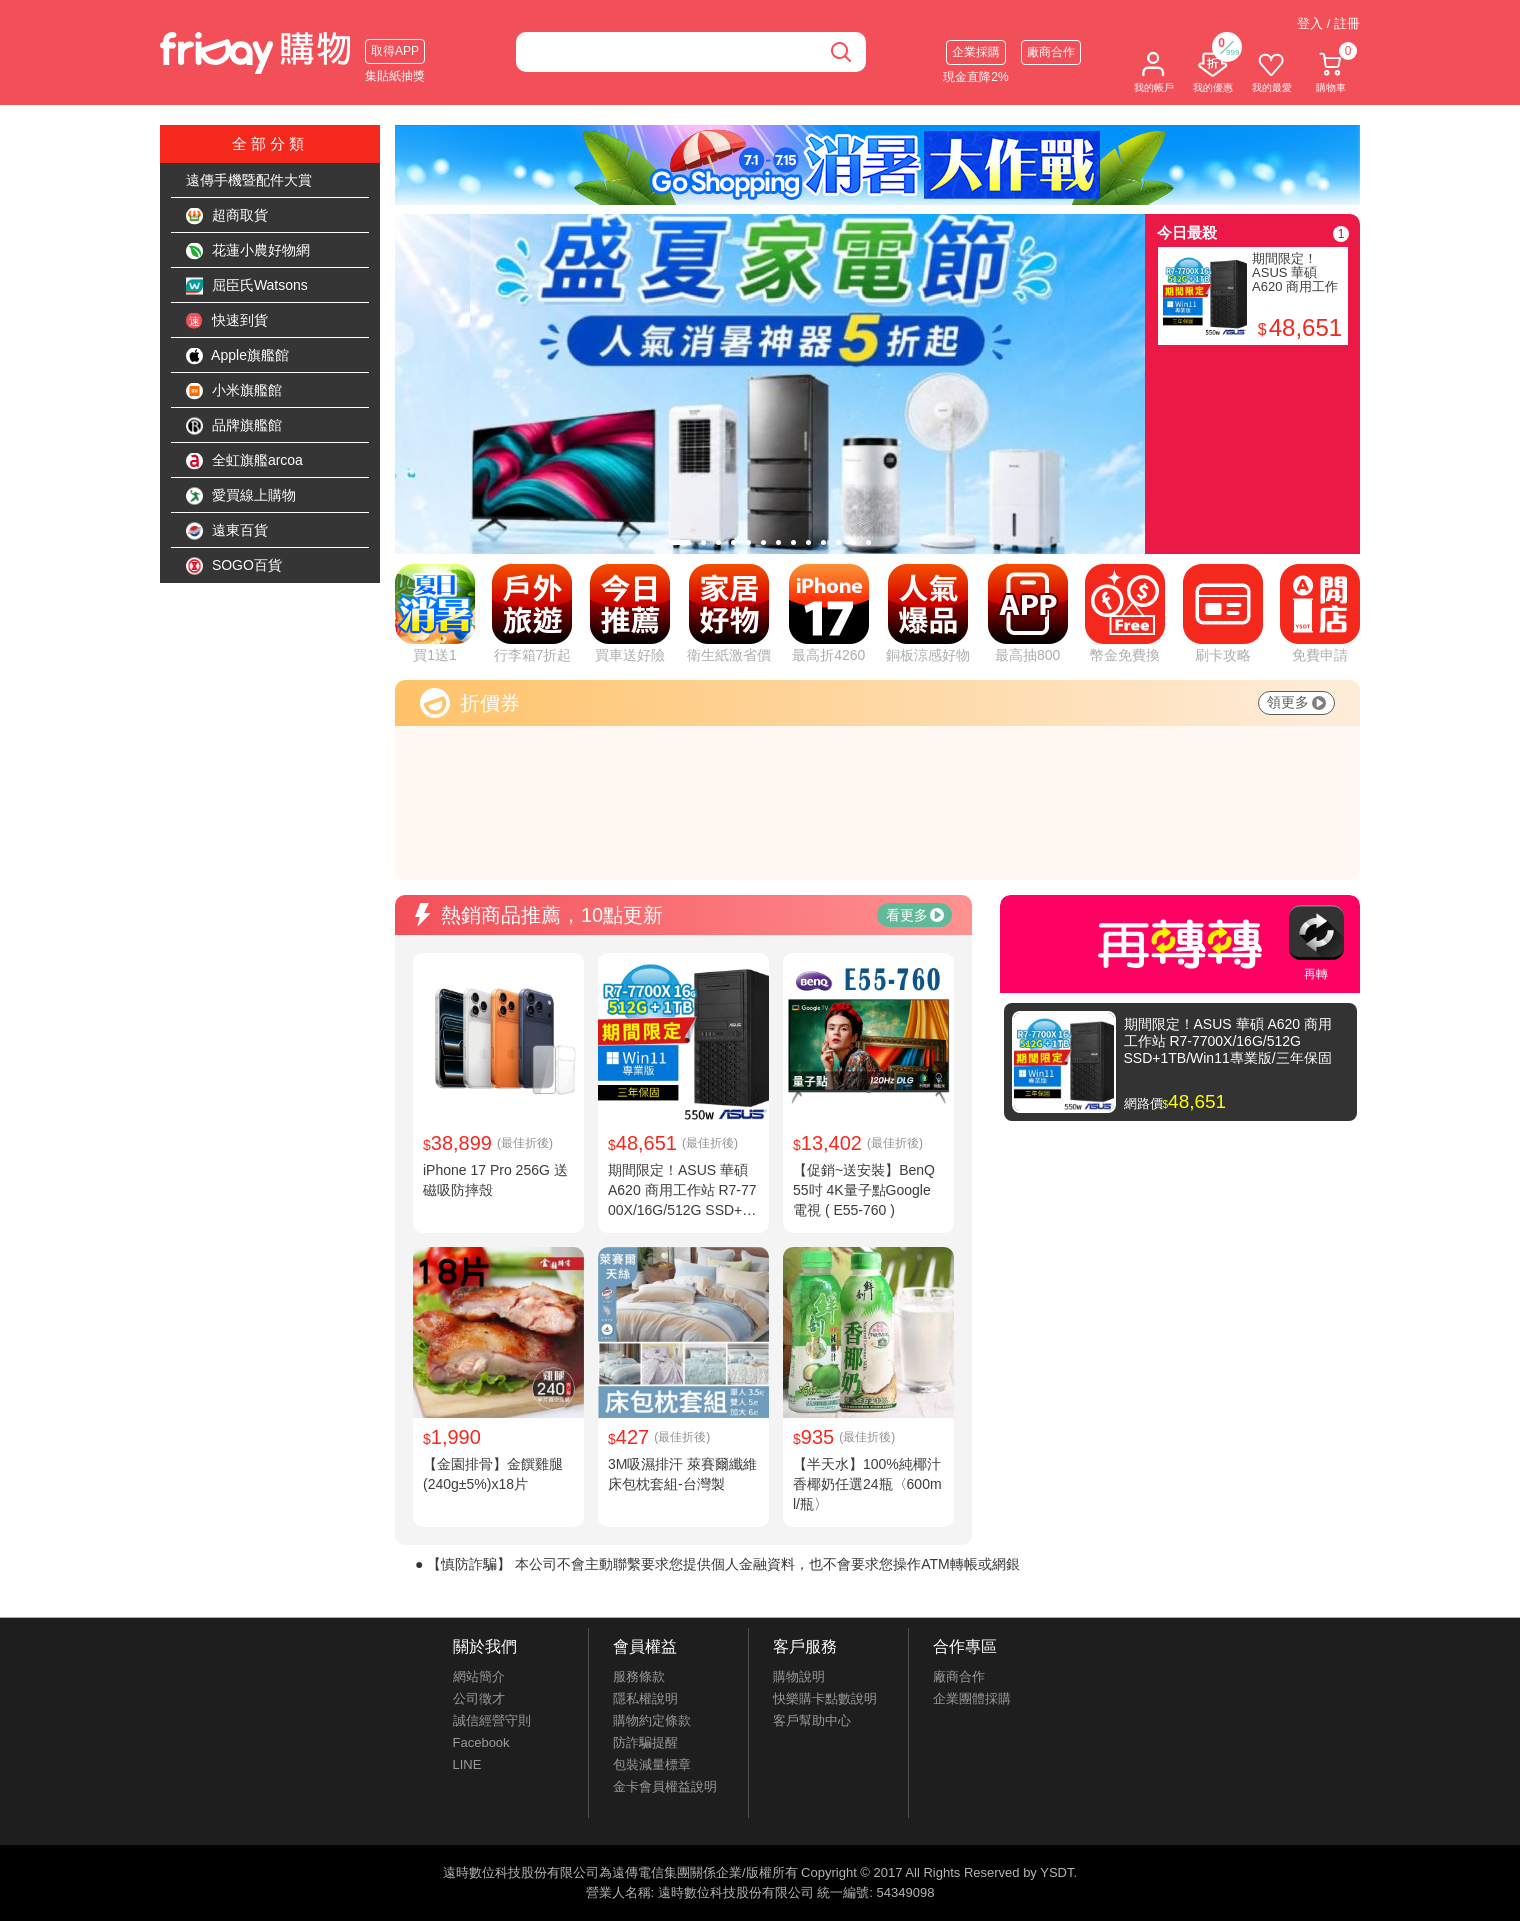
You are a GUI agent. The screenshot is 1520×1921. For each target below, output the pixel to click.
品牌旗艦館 (234, 426)
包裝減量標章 (652, 1764)
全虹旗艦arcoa (244, 461)
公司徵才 (479, 1698)
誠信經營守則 (492, 1720)
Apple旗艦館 (237, 356)
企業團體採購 (972, 1698)
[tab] (680, 542)
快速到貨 (227, 321)
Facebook (481, 1742)
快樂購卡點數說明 (825, 1698)
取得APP (395, 51)
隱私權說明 (645, 1698)
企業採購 (976, 52)
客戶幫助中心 (812, 1720)
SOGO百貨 (234, 566)
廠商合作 (1051, 52)
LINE (467, 1764)
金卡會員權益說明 (665, 1786)
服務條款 (639, 1676)
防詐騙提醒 (645, 1742)
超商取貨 (227, 216)
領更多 (1296, 702)
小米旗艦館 (234, 391)
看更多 (915, 915)
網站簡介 (479, 1676)
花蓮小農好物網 (248, 251)
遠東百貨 (227, 531)
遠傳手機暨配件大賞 (249, 180)
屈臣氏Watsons (247, 286)
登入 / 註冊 (1328, 23)
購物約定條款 (652, 1720)
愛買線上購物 (241, 496)
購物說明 (799, 1676)
